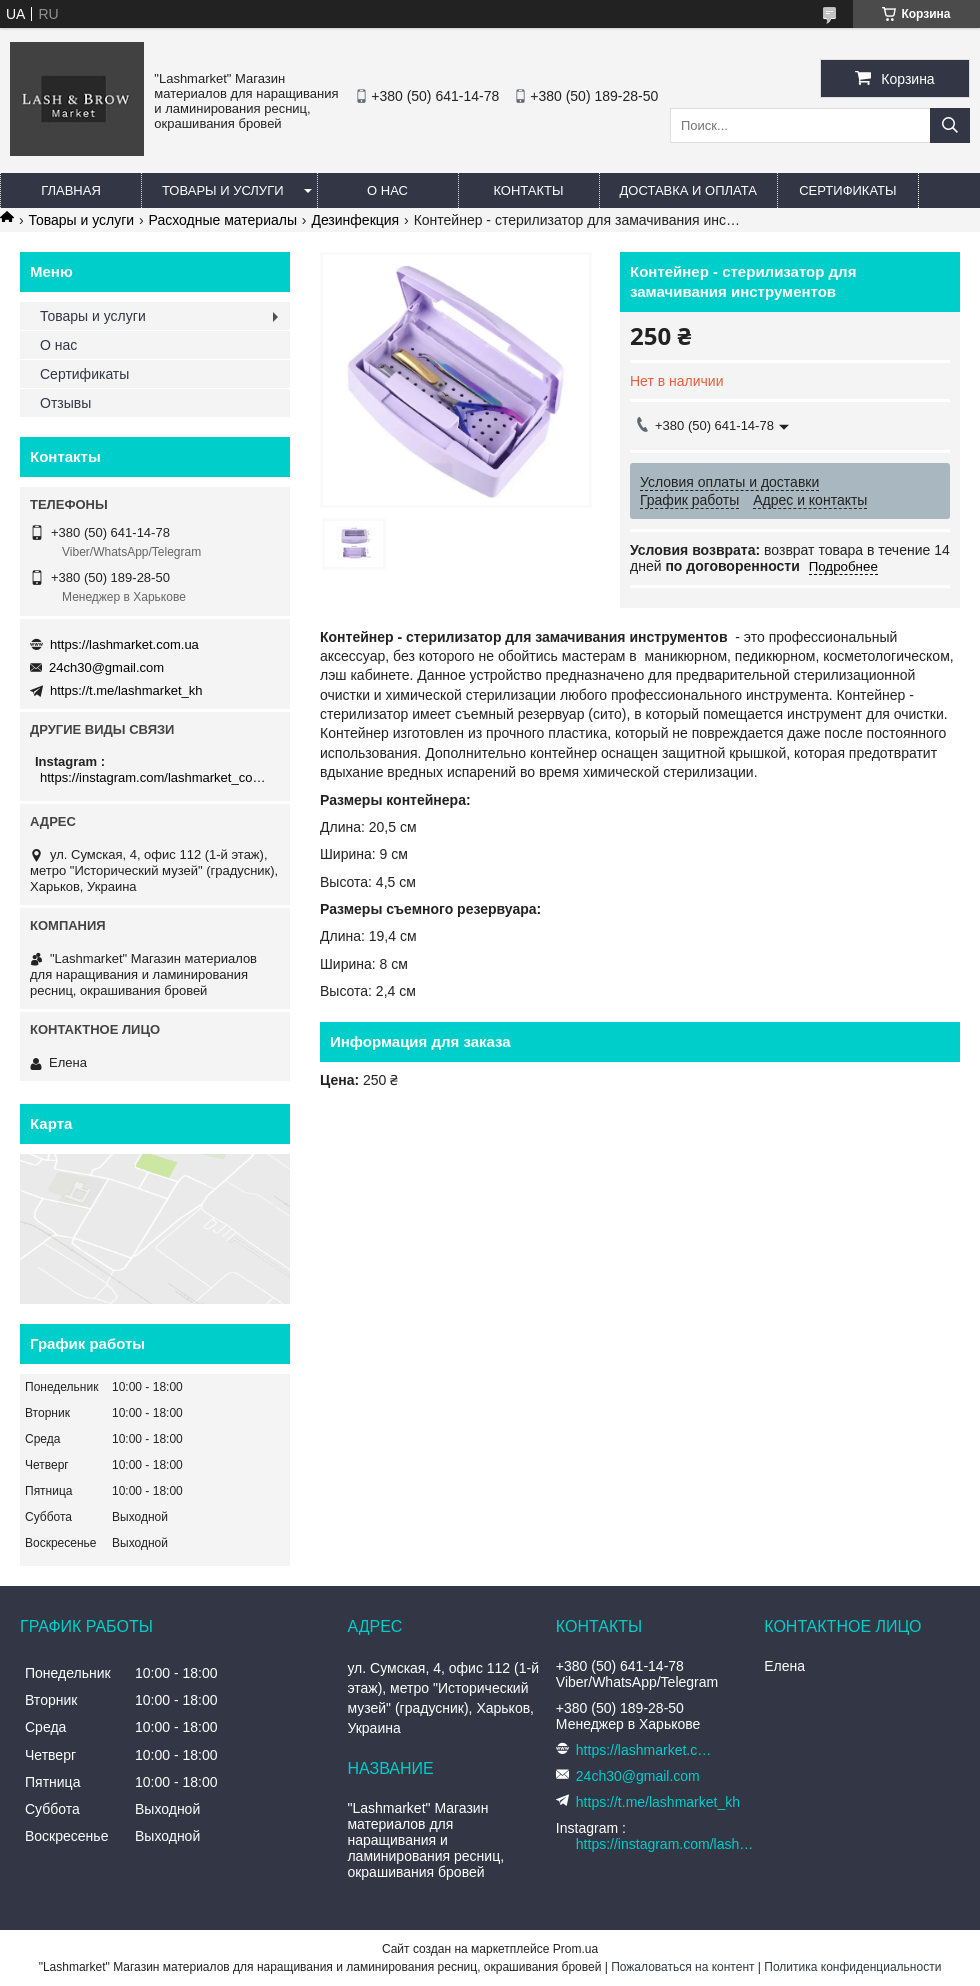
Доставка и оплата (688, 190)
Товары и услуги (223, 190)
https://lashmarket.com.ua (124, 644)
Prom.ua (575, 1949)
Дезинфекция (355, 220)
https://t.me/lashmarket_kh (126, 690)
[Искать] (950, 125)
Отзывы (65, 403)
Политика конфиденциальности (852, 1967)
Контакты (528, 190)
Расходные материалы (223, 220)
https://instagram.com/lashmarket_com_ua (157, 777)
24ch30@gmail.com (106, 667)
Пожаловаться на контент (682, 1967)
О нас (387, 190)
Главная (71, 190)
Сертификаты (847, 190)
